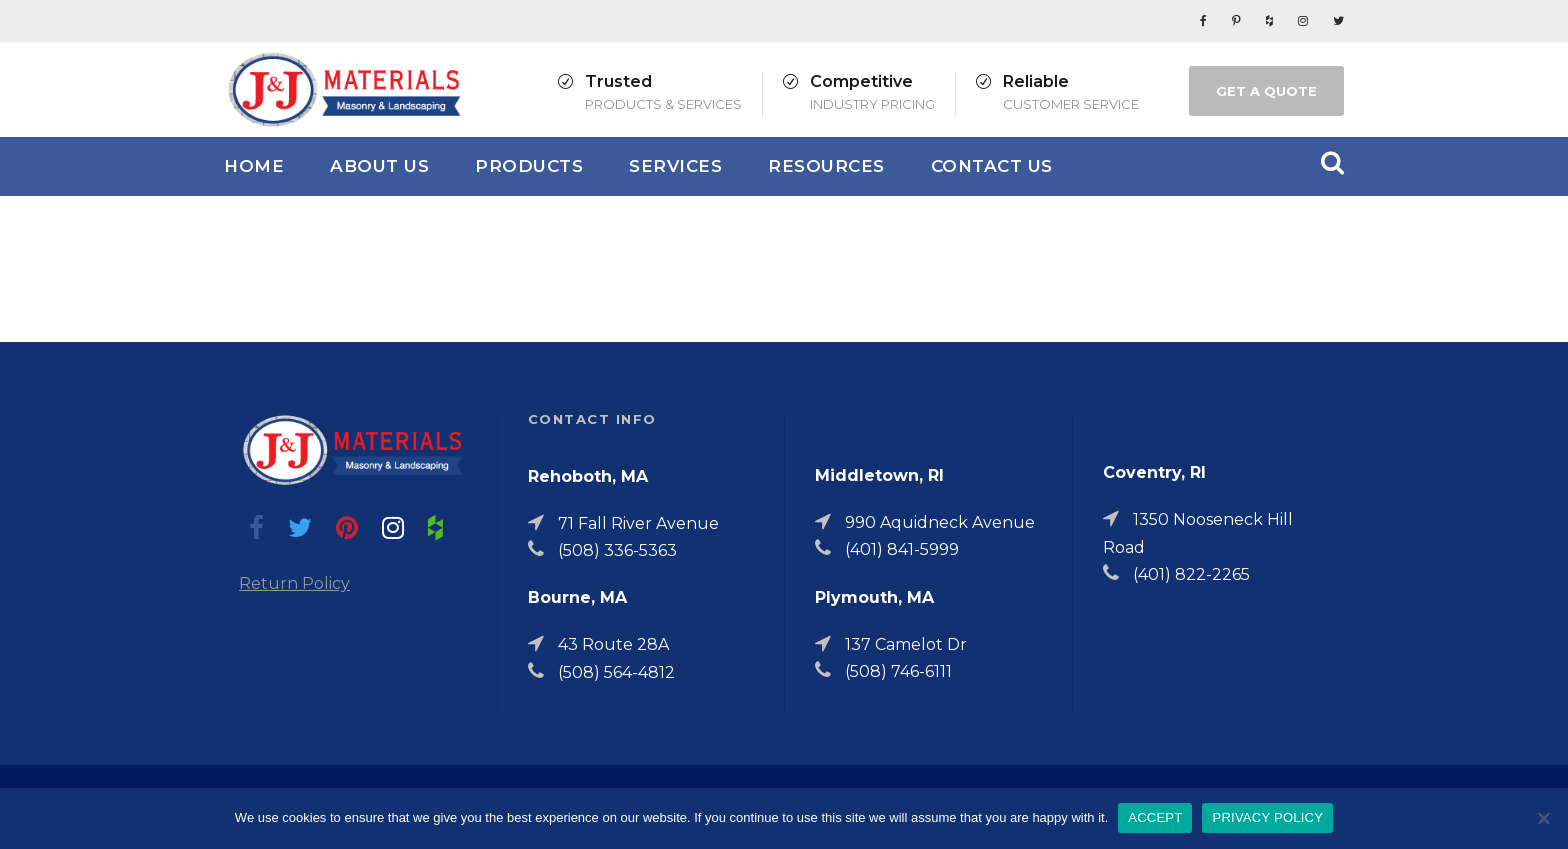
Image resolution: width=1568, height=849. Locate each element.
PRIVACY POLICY (1267, 817)
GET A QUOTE (1266, 91)
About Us (379, 166)
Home (254, 166)
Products (529, 166)
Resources (826, 166)
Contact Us (992, 166)
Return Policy (294, 583)
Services (675, 166)
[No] (1543, 818)
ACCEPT (1155, 817)
